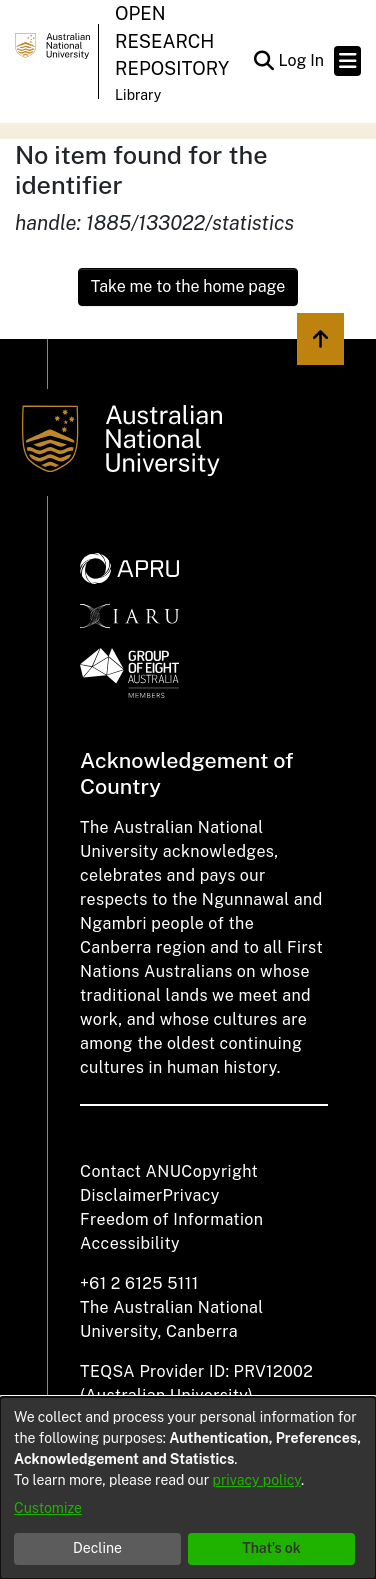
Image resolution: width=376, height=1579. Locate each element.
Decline (97, 1548)
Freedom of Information (171, 1219)
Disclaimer (121, 1195)
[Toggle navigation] (347, 61)
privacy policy (257, 1480)
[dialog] (188, 1488)
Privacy (191, 1195)
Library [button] (138, 95)
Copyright (219, 1171)
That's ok (271, 1548)
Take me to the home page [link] (188, 286)
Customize (48, 1508)
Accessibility (130, 1243)
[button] (263, 61)
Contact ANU (130, 1171)
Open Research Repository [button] (172, 41)
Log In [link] (302, 60)
